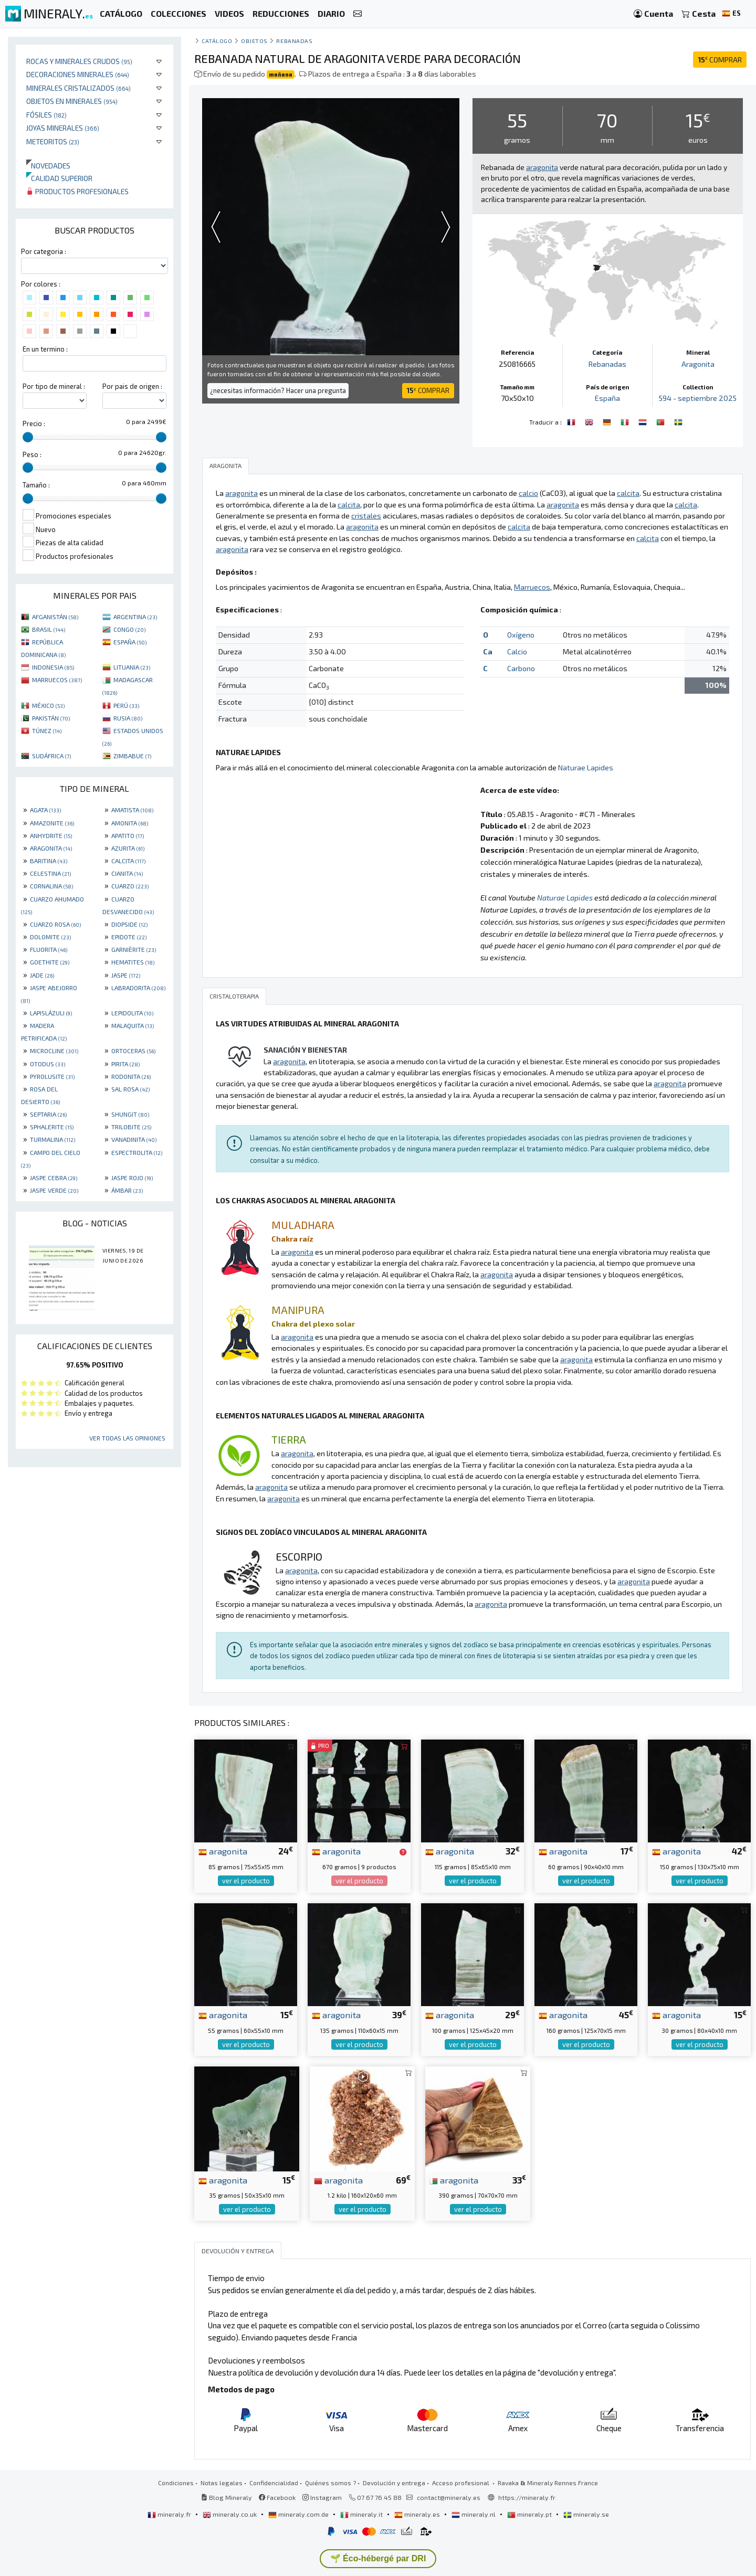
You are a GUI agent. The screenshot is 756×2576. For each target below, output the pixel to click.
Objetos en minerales (72, 101)
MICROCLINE (54, 1050)
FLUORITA (48, 949)
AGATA (45, 809)
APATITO (127, 835)
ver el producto (246, 1881)
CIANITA (127, 873)
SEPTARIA (48, 1114)
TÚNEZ (46, 730)
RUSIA (127, 718)
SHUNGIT (130, 1114)
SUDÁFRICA (51, 755)
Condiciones (176, 2482)
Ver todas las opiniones (127, 1437)
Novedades (48, 165)
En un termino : (45, 349)
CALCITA (128, 860)
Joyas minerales (62, 127)
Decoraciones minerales (77, 74)
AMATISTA (132, 809)
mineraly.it (362, 2514)
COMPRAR (720, 59)
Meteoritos (52, 141)
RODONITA (131, 1076)
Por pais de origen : (132, 386)
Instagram (322, 2497)
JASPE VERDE (54, 1190)
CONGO (129, 629)
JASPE (125, 975)
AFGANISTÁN (55, 616)
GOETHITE (49, 962)
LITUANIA (131, 667)
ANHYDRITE (51, 835)
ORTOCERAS (133, 1050)
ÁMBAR (127, 1190)
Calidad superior (59, 178)
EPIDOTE (128, 936)
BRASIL (48, 629)
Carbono (521, 668)
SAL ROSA (130, 1089)
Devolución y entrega (394, 2482)
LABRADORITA (138, 987)
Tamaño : (36, 485)
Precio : (34, 423)
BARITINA (48, 860)
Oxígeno (520, 634)
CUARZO (130, 885)
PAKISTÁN (51, 718)
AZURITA (127, 848)
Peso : (32, 454)
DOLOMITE (50, 936)
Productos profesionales (77, 191)
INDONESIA (53, 667)
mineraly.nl (474, 2514)
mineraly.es (418, 2514)
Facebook (277, 2497)
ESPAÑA (129, 641)
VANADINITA (133, 1139)
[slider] (28, 437)
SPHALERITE (52, 1126)
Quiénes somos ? (330, 2482)
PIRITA (125, 1063)
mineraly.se (586, 2514)
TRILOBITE (131, 1126)
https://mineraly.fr (526, 2497)
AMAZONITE (52, 822)
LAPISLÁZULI (51, 1012)
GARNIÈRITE (133, 949)
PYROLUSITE (52, 1076)
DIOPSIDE (129, 924)
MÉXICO (48, 705)
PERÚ (126, 705)
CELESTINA (50, 873)
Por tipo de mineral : (54, 386)
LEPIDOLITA (132, 1012)
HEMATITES (132, 962)
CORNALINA (51, 885)
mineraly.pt (530, 2514)
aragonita (222, 1851)
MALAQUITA (132, 1025)
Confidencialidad (273, 2482)
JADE (42, 975)
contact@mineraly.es (448, 2497)
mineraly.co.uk (230, 2514)
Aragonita (698, 363)
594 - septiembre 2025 (698, 398)
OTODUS (47, 1063)
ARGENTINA (135, 616)
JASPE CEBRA (53, 1177)
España (607, 398)
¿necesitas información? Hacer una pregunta (278, 390)
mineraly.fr (170, 2514)
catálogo (217, 40)
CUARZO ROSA (55, 924)
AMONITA (129, 822)
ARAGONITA (51, 848)
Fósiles (46, 114)
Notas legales (222, 2482)
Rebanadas (294, 40)
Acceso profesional (461, 2482)
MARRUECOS (57, 679)
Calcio (517, 651)
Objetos (254, 40)
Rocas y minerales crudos (79, 61)
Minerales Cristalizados (78, 87)
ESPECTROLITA (136, 1152)
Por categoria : (43, 251)
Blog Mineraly (226, 2497)
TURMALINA (52, 1139)
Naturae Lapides (585, 767)
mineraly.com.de (299, 2514)
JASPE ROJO (132, 1177)
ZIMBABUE (132, 755)
